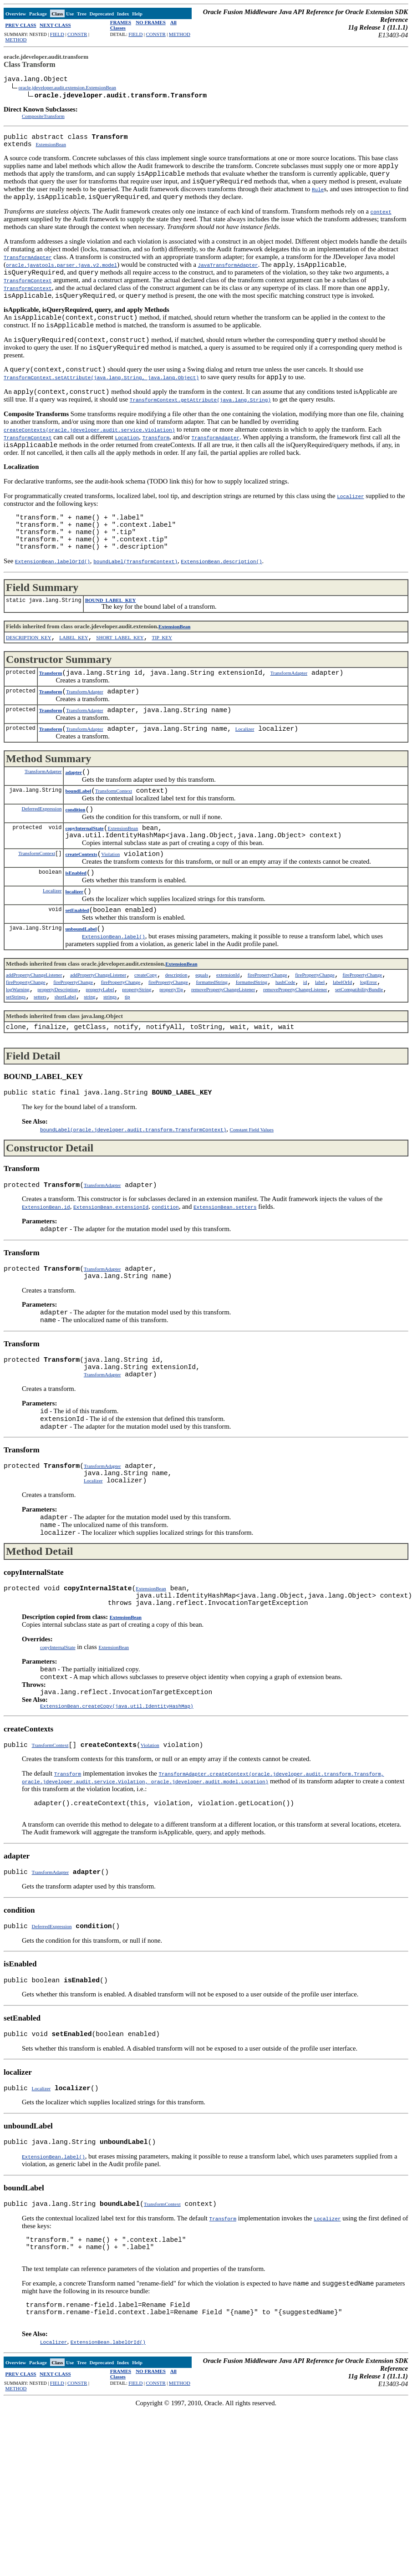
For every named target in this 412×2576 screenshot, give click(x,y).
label (320, 1051)
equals (201, 1042)
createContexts (81, 912)
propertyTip (171, 1060)
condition (75, 862)
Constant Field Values (252, 1206)
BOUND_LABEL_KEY (110, 638)
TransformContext (113, 842)
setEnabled (77, 974)
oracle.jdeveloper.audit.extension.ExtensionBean (67, 90)
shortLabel (65, 1069)
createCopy (145, 1042)
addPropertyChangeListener (34, 1042)
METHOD (16, 39)
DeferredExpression (41, 861)
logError (368, 1051)
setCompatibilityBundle (359, 1060)
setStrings (15, 1069)
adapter (73, 821)
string (89, 1069)
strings (110, 1069)
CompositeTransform (43, 119)
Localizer (244, 776)
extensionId (227, 1042)
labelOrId (342, 1051)
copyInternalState (84, 883)
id (305, 1051)
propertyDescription (57, 1060)
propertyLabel (100, 1060)
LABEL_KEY (73, 677)
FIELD (57, 34)
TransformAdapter (288, 715)
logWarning (18, 1060)
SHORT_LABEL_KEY (119, 677)
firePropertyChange (267, 1042)
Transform (50, 715)
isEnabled (75, 933)
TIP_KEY (162, 677)
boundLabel (78, 842)
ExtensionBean (51, 151)
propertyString (136, 1060)
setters (40, 1069)
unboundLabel (81, 994)
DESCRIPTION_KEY (28, 677)
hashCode (285, 1051)
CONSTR (77, 34)
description (176, 1042)
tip (127, 1069)
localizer (74, 953)
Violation (110, 912)
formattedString (212, 1051)
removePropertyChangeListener (223, 1060)
